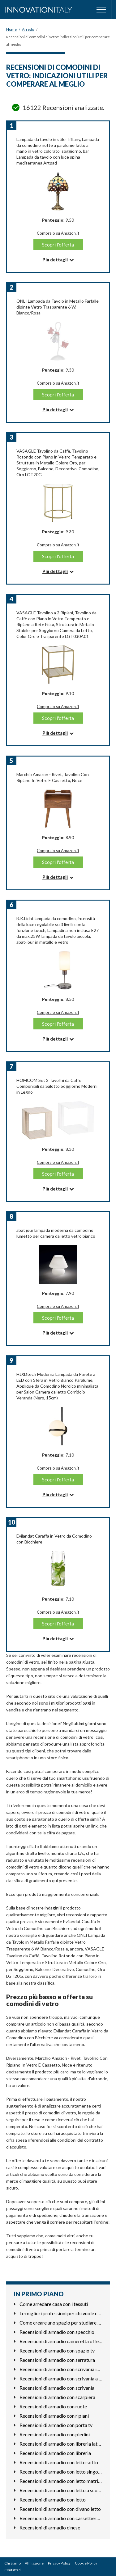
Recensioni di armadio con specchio (56, 2332)
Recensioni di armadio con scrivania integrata (60, 2369)
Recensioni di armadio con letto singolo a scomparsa (60, 2471)
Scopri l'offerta (58, 244)
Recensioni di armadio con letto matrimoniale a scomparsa (60, 2481)
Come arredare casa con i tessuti (53, 2304)
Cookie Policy (86, 2563)
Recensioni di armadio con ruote (53, 2406)
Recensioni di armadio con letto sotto (58, 2462)
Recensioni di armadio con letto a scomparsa (60, 2490)
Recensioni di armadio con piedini (54, 2434)
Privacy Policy (59, 2563)
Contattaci (12, 2570)
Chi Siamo (12, 2563)
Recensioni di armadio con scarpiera (57, 2397)
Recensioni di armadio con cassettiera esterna (60, 2518)
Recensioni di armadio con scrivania (56, 2388)
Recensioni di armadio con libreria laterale (60, 2444)
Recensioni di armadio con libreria (55, 2453)
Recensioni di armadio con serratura (57, 2360)
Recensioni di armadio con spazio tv (57, 2350)
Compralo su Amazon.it (58, 233)
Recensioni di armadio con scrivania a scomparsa (60, 2378)
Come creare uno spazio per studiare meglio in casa (60, 2322)
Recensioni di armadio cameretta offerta (60, 2341)
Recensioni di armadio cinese (49, 2527)
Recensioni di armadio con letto (52, 2499)
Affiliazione (34, 2563)
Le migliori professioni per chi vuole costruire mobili (60, 2313)
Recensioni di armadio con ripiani (54, 2416)
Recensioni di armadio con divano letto (60, 2509)
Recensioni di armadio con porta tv (55, 2425)
